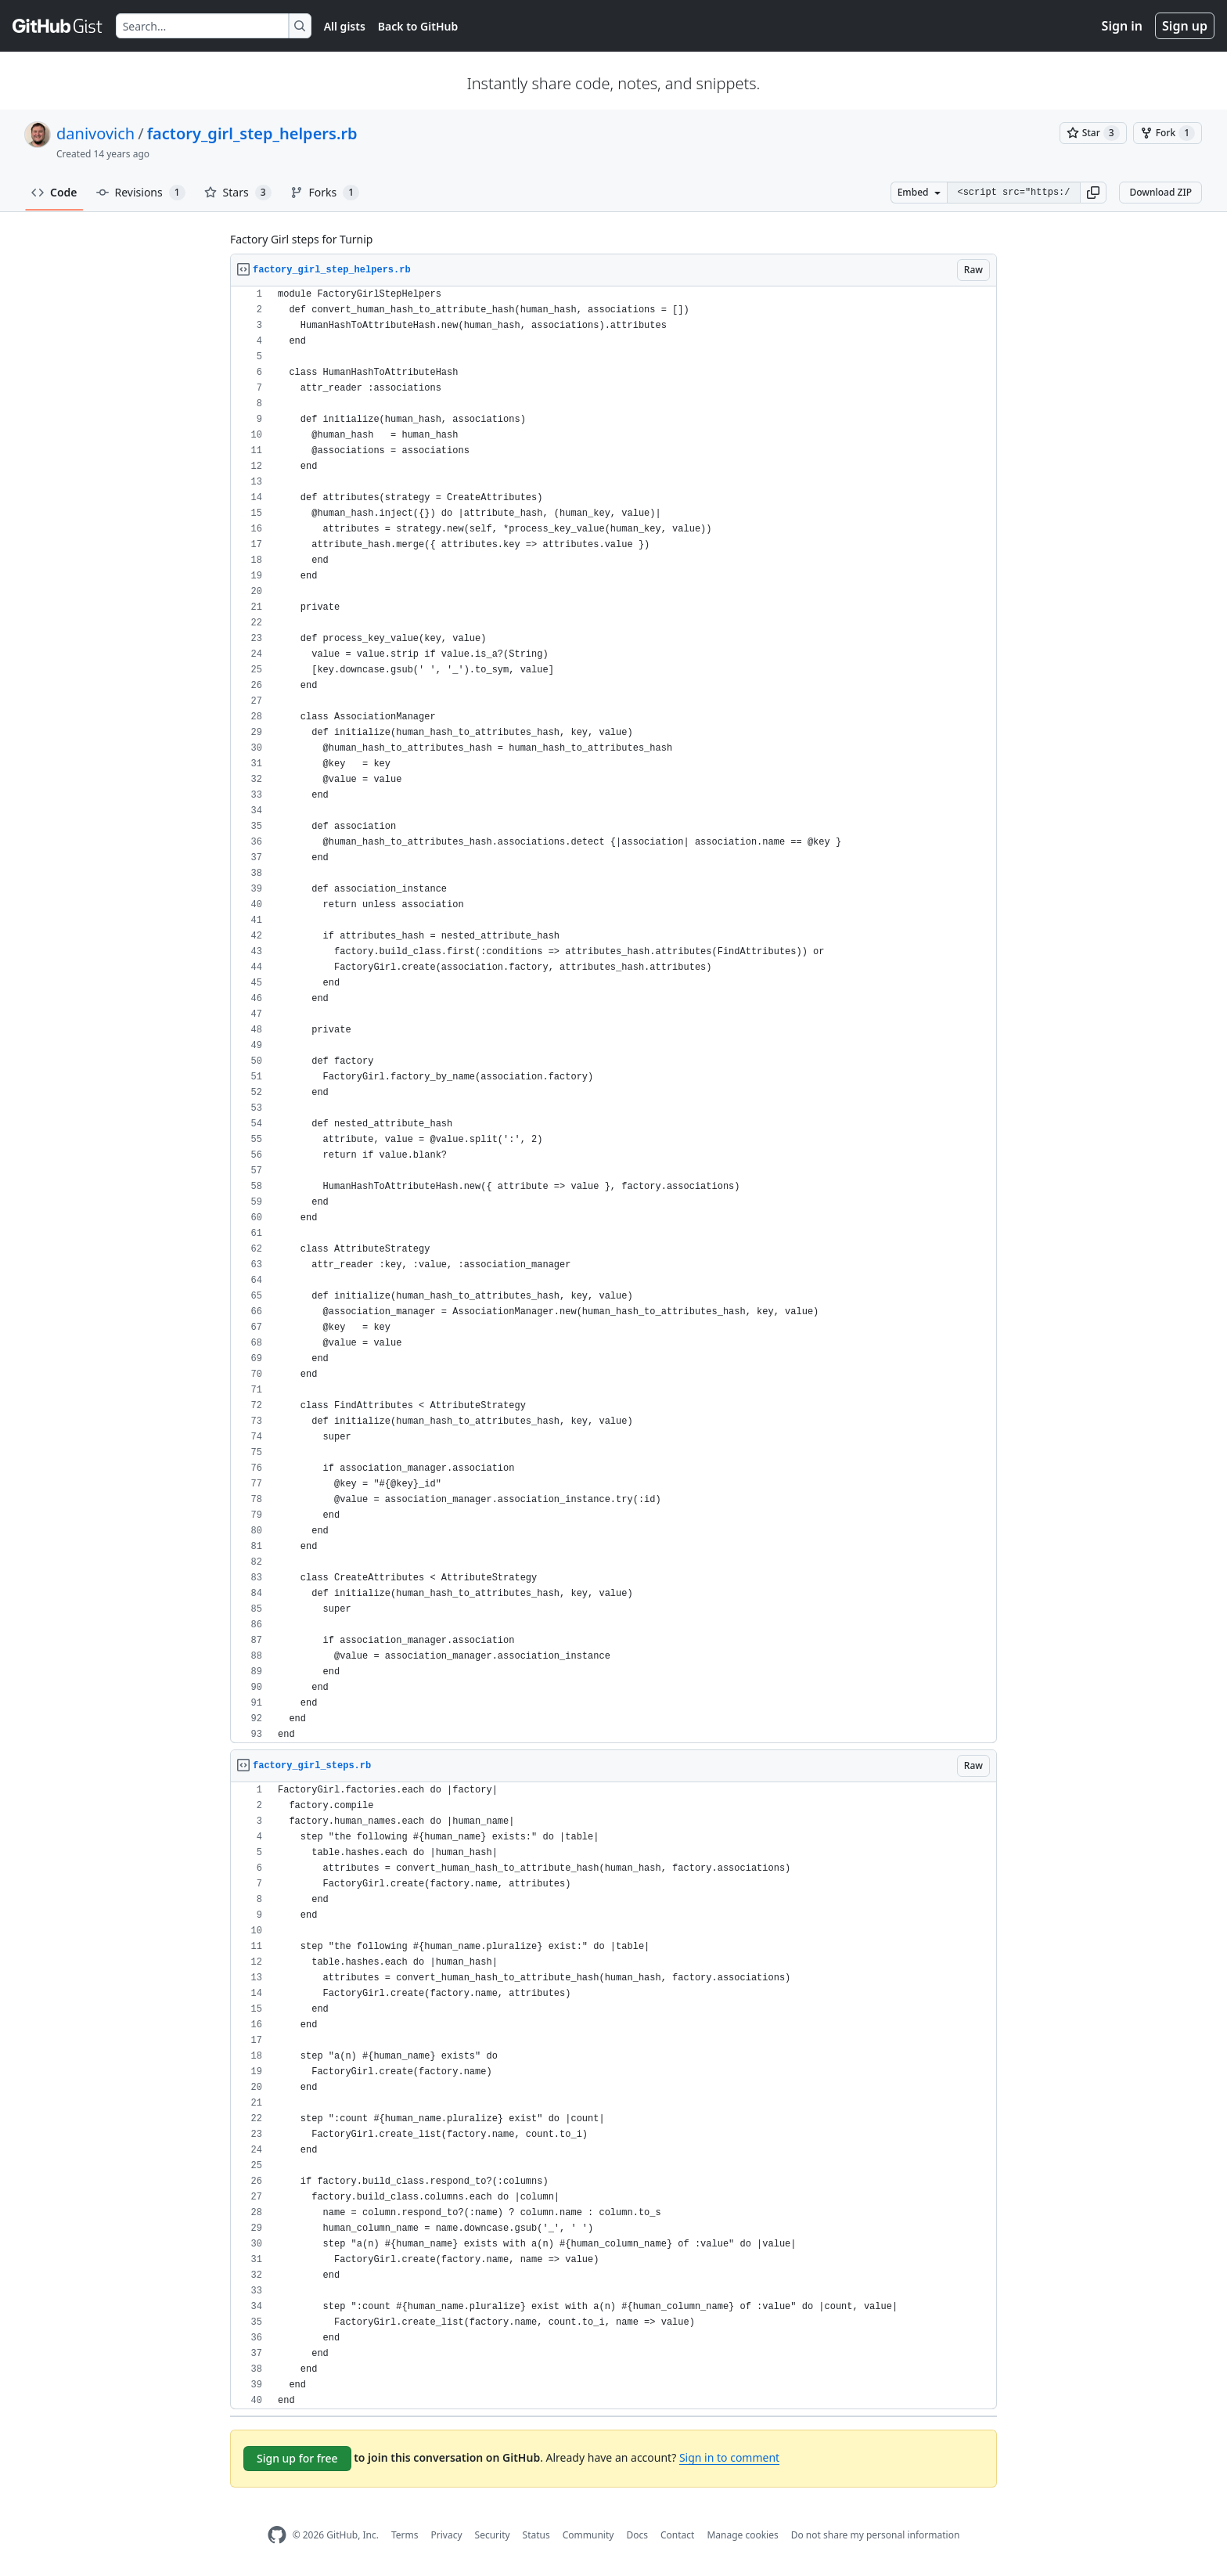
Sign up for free (297, 2458)
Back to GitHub (418, 26)
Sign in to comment (729, 2457)
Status (536, 2535)
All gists (344, 26)
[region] (613, 1014)
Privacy (446, 2535)
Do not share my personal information (875, 2535)
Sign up (1184, 25)
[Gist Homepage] (58, 25)
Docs (637, 2535)
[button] (1093, 193)
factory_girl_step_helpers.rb (252, 133)
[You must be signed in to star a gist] (1093, 133)
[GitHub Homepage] (277, 2535)
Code (54, 192)
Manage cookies (742, 2535)
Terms (405, 2535)
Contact (677, 2535)
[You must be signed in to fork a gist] (1167, 133)
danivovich (95, 133)
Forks (325, 192)
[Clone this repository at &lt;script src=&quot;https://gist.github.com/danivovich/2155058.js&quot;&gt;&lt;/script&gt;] (1013, 193)
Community (588, 2535)
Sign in (1122, 25)
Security (492, 2535)
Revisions (140, 192)
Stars (238, 192)
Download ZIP (1160, 192)
